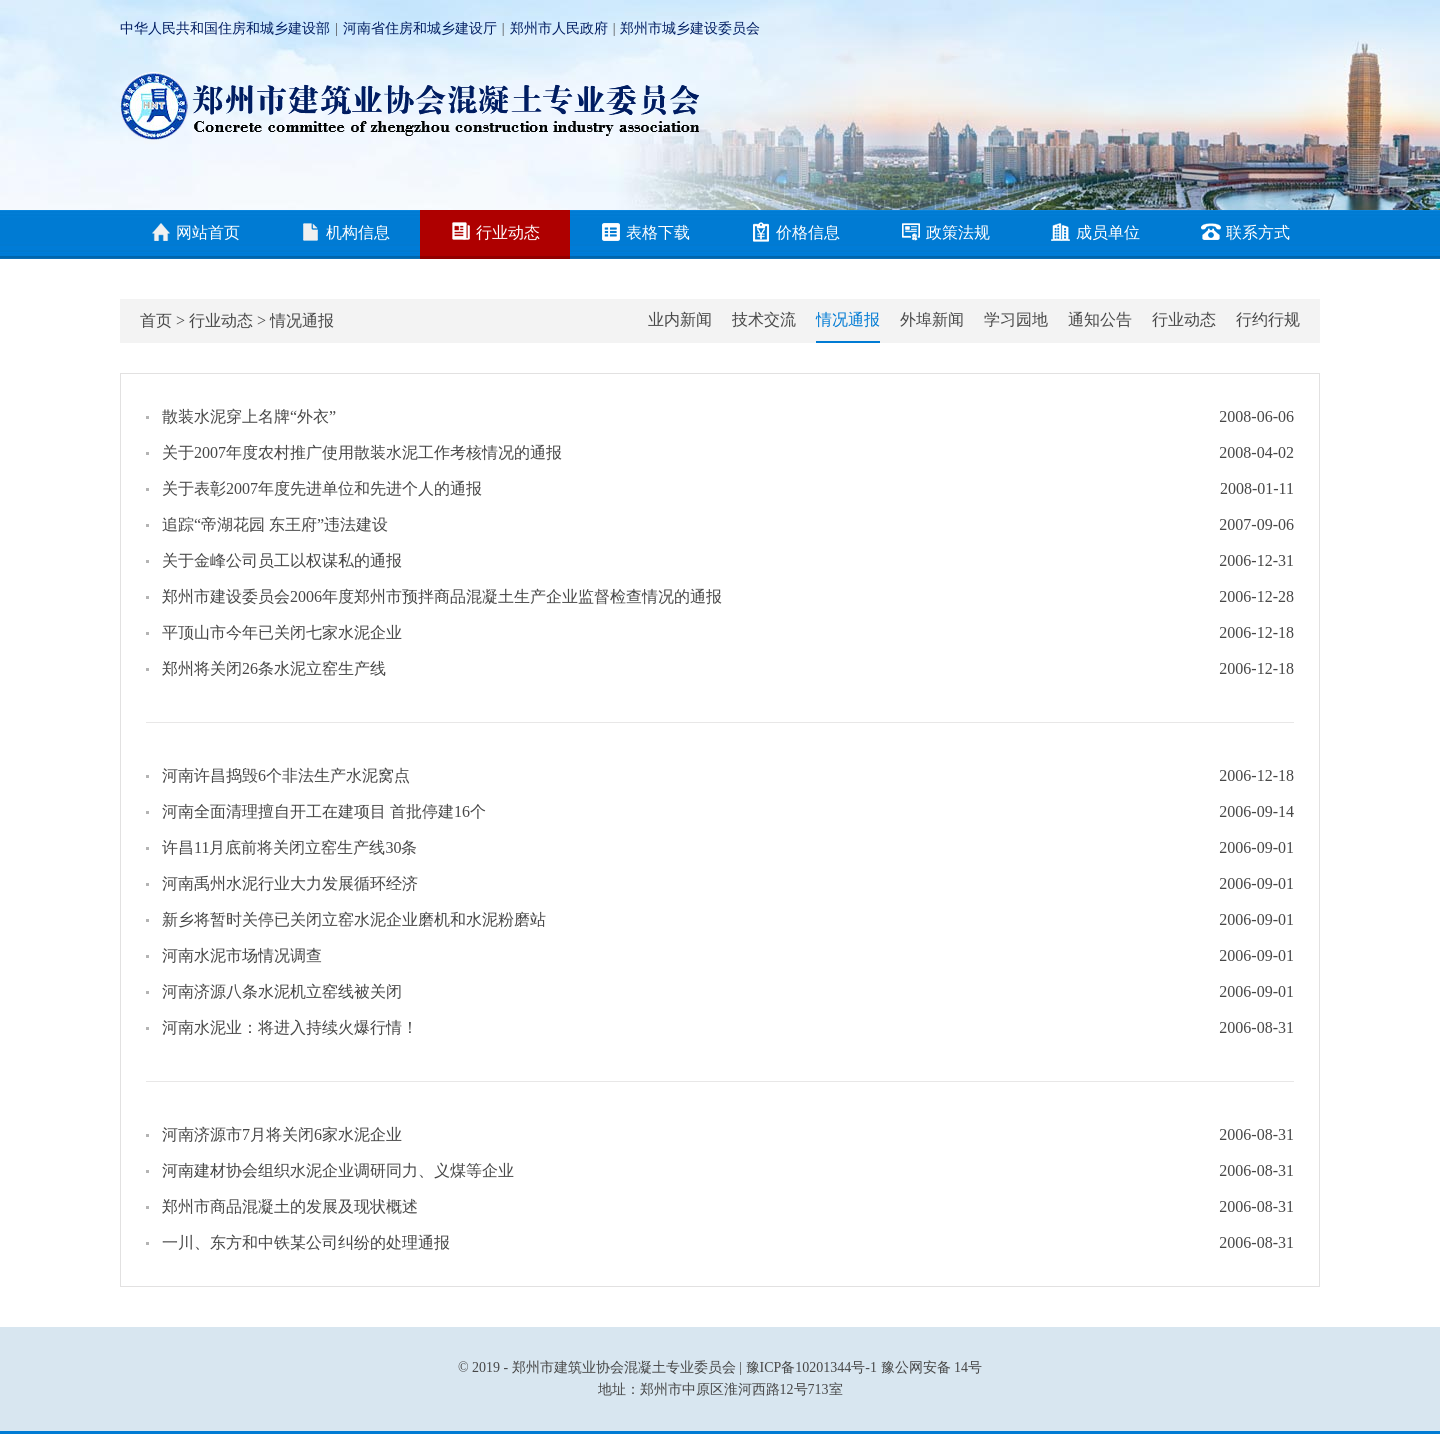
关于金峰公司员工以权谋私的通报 (282, 560)
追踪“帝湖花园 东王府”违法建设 (275, 524)
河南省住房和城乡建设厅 (420, 28)
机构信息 (345, 234)
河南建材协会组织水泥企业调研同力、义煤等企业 (338, 1170)
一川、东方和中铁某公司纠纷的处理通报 (306, 1242)
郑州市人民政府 (559, 28)
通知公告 (1100, 319)
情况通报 (302, 320)
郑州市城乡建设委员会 (690, 28)
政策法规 (945, 234)
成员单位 (1095, 234)
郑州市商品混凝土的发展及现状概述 (290, 1206)
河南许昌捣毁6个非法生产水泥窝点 (286, 775)
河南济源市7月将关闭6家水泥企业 (282, 1134)
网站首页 (195, 234)
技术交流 (764, 319)
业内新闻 (680, 319)
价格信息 (795, 234)
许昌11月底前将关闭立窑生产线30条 (289, 847)
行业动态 (495, 234)
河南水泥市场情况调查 (242, 955)
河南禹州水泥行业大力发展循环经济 (290, 883)
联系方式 (1245, 234)
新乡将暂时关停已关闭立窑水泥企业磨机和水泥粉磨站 (354, 919)
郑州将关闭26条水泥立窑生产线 (274, 668)
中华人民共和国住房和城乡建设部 (225, 28)
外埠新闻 (932, 319)
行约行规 (1268, 319)
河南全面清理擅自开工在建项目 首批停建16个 (324, 811)
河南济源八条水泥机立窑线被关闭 (282, 991)
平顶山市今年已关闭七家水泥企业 (282, 632)
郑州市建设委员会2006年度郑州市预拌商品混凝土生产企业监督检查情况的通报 (442, 596)
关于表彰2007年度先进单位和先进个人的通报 (322, 488)
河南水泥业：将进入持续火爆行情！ (290, 1027)
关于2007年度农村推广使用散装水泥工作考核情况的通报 (362, 452)
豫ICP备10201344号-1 (811, 1367)
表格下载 (645, 234)
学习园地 (1016, 319)
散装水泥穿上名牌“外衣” (249, 416)
